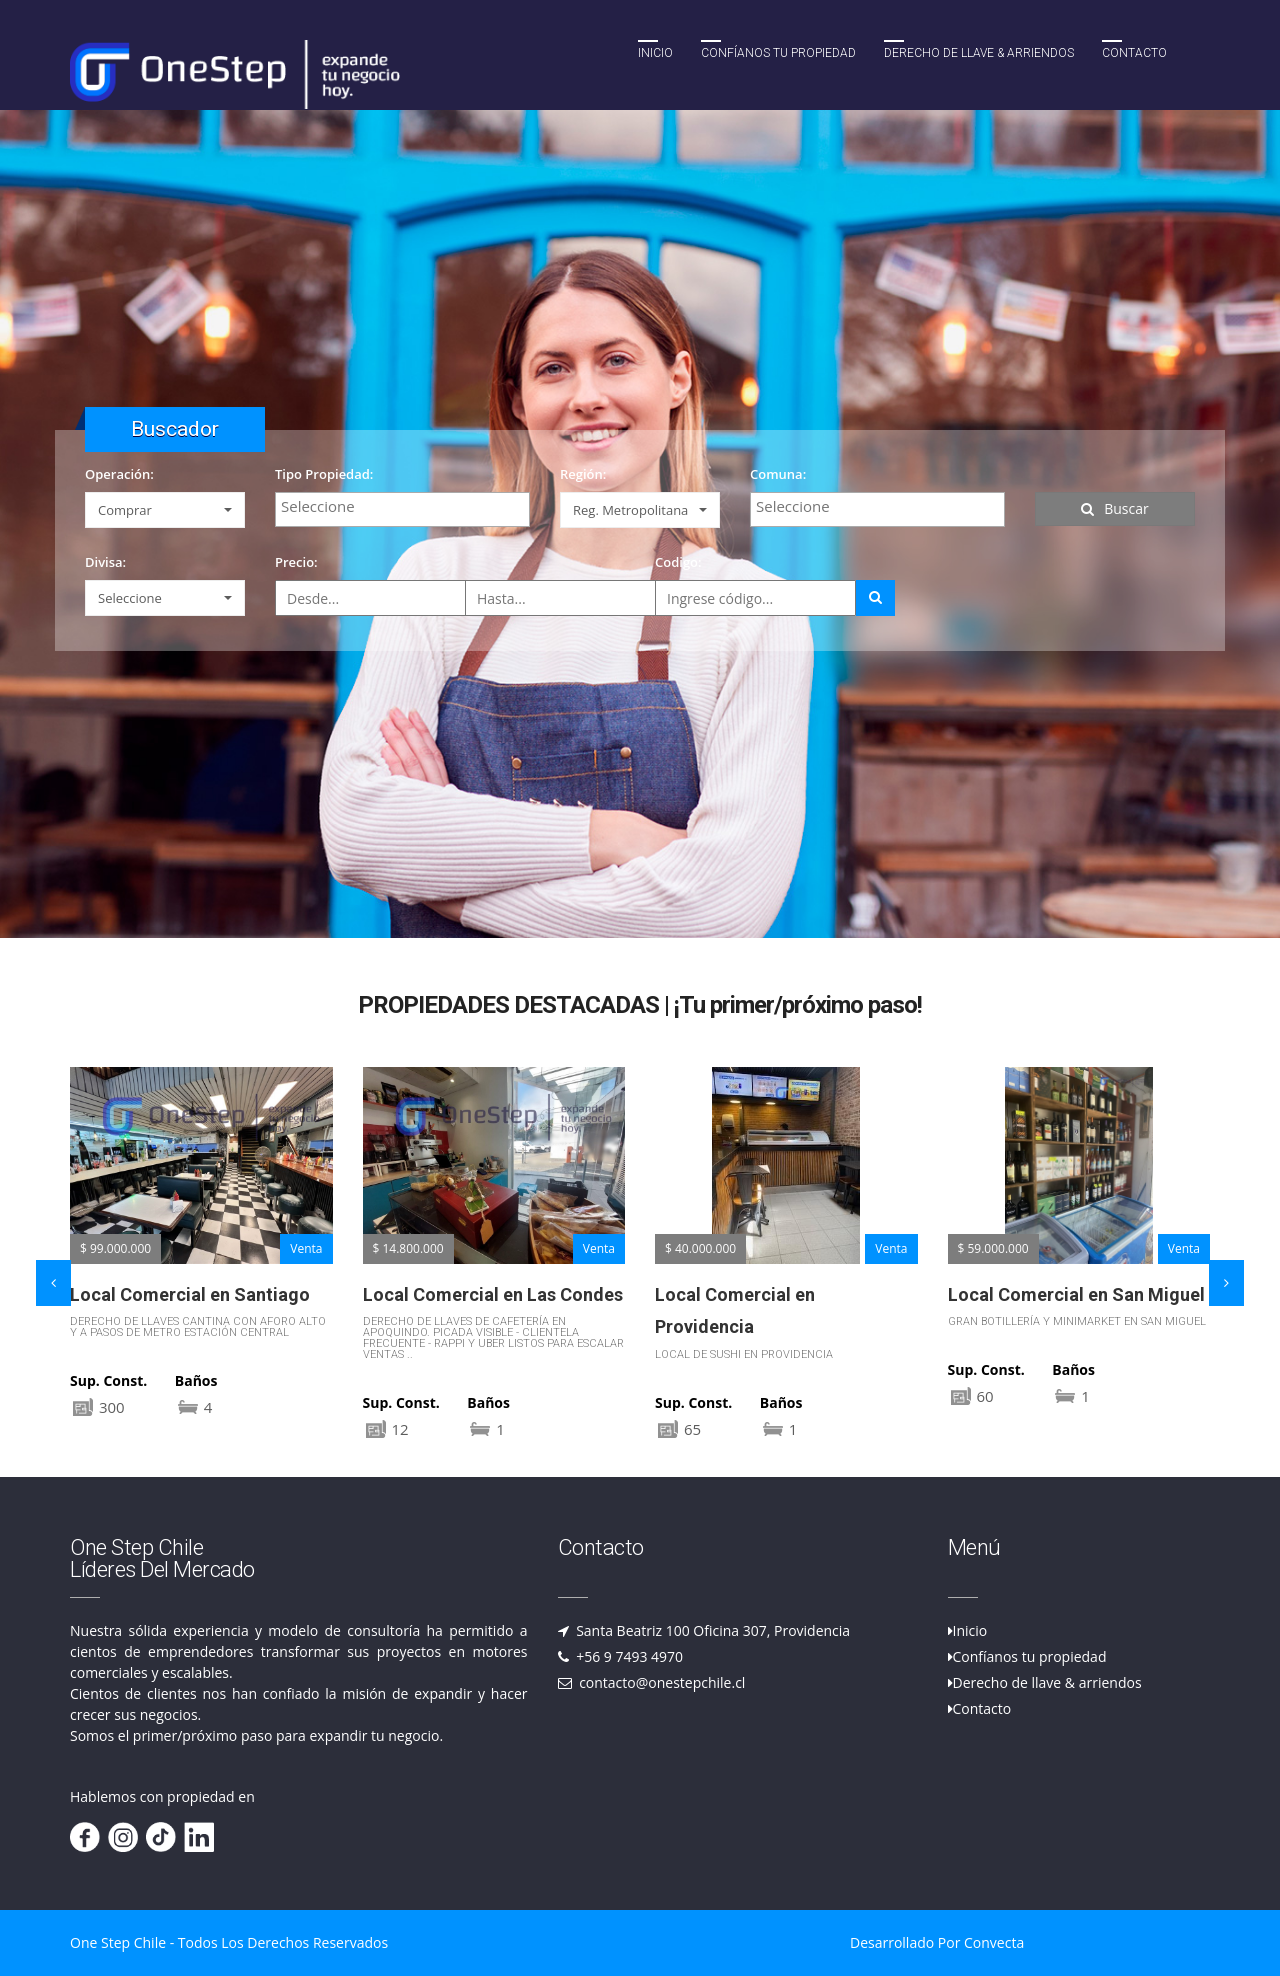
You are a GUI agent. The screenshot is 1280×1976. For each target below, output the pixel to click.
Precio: (296, 562)
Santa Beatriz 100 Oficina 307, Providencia (712, 1630)
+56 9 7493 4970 (628, 1656)
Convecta (994, 1942)
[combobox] (402, 509)
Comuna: (778, 474)
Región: (583, 474)
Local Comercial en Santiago (190, 1294)
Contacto (1134, 53)
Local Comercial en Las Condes (493, 1294)
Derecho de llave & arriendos (1047, 1682)
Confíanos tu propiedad (778, 53)
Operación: (119, 474)
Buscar (1115, 508)
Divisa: (105, 562)
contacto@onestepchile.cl (661, 1682)
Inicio (655, 53)
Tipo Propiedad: (324, 474)
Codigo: (678, 562)
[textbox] (407, 506)
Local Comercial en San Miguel (1076, 1294)
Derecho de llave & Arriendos (979, 53)
